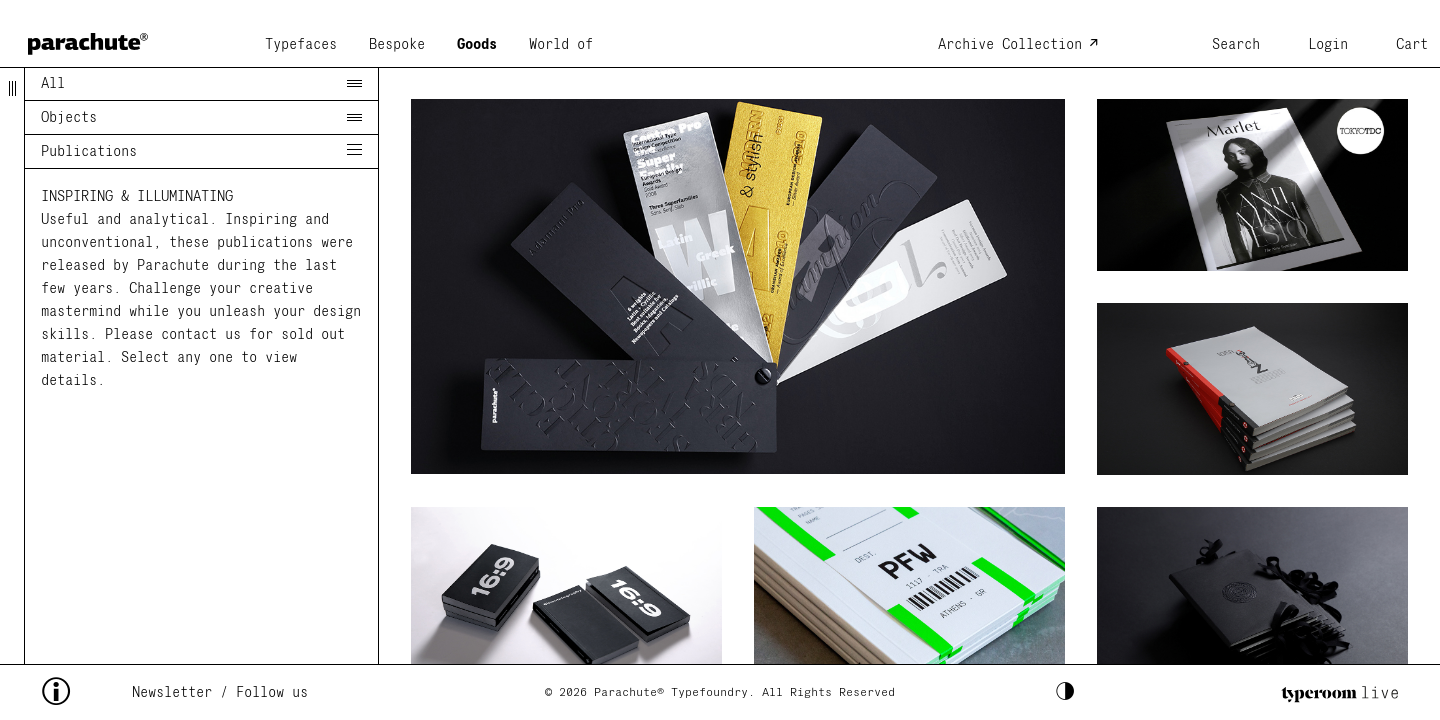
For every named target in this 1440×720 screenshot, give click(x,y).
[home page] (88, 37)
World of (561, 45)
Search (1236, 45)
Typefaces (301, 45)
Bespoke (397, 45)
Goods (477, 45)
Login (1328, 45)
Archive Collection (1010, 45)
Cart (1412, 45)
